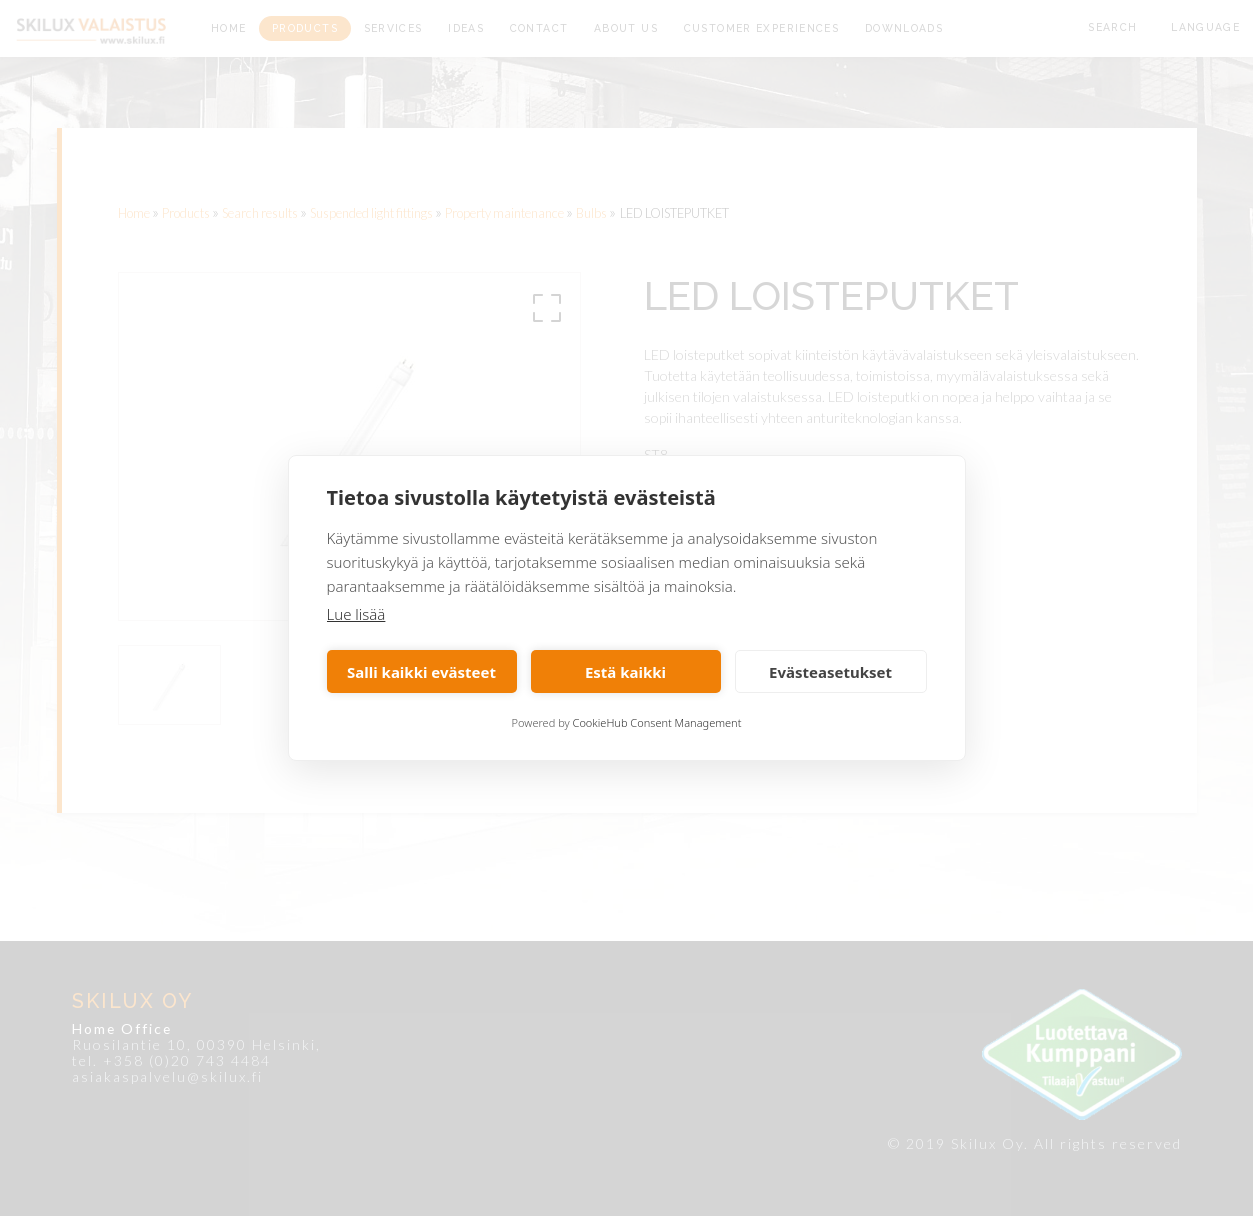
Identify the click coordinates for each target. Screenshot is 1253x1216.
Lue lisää (356, 614)
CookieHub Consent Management (657, 722)
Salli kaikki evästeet (421, 672)
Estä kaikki (625, 672)
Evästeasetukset (830, 672)
